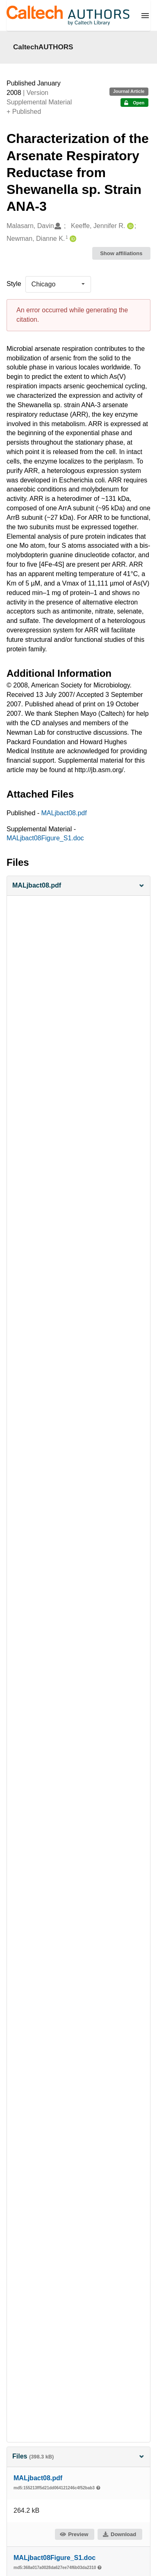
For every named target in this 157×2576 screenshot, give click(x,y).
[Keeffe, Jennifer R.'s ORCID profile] (129, 226)
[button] (78, 885)
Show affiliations (121, 253)
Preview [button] (74, 2534)
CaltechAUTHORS (43, 47)
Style (14, 283)
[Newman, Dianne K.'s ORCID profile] (72, 239)
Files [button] (78, 2456)
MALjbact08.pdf (64, 812)
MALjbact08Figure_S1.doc (45, 838)
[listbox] (58, 284)
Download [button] (119, 2534)
